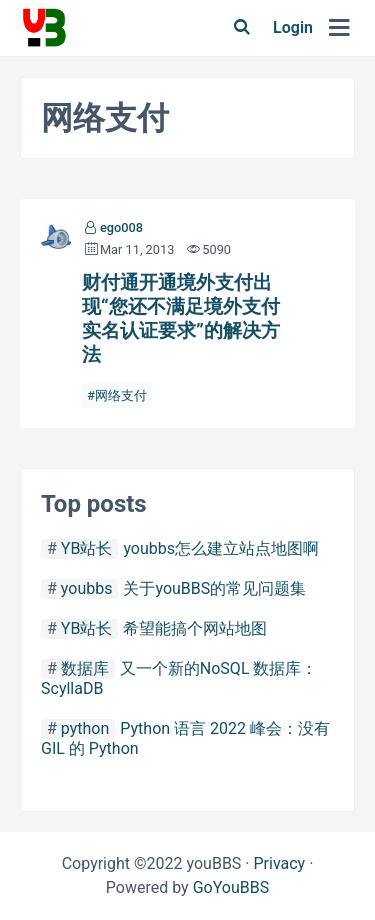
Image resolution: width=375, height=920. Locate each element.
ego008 (121, 227)
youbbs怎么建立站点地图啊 (221, 548)
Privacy (279, 863)
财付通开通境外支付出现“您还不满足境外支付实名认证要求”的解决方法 (181, 318)
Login (293, 27)
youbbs (87, 588)
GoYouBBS (231, 887)
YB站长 (87, 548)
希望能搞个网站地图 (195, 628)
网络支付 (121, 395)
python (85, 728)
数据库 (85, 668)
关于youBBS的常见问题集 (214, 588)
